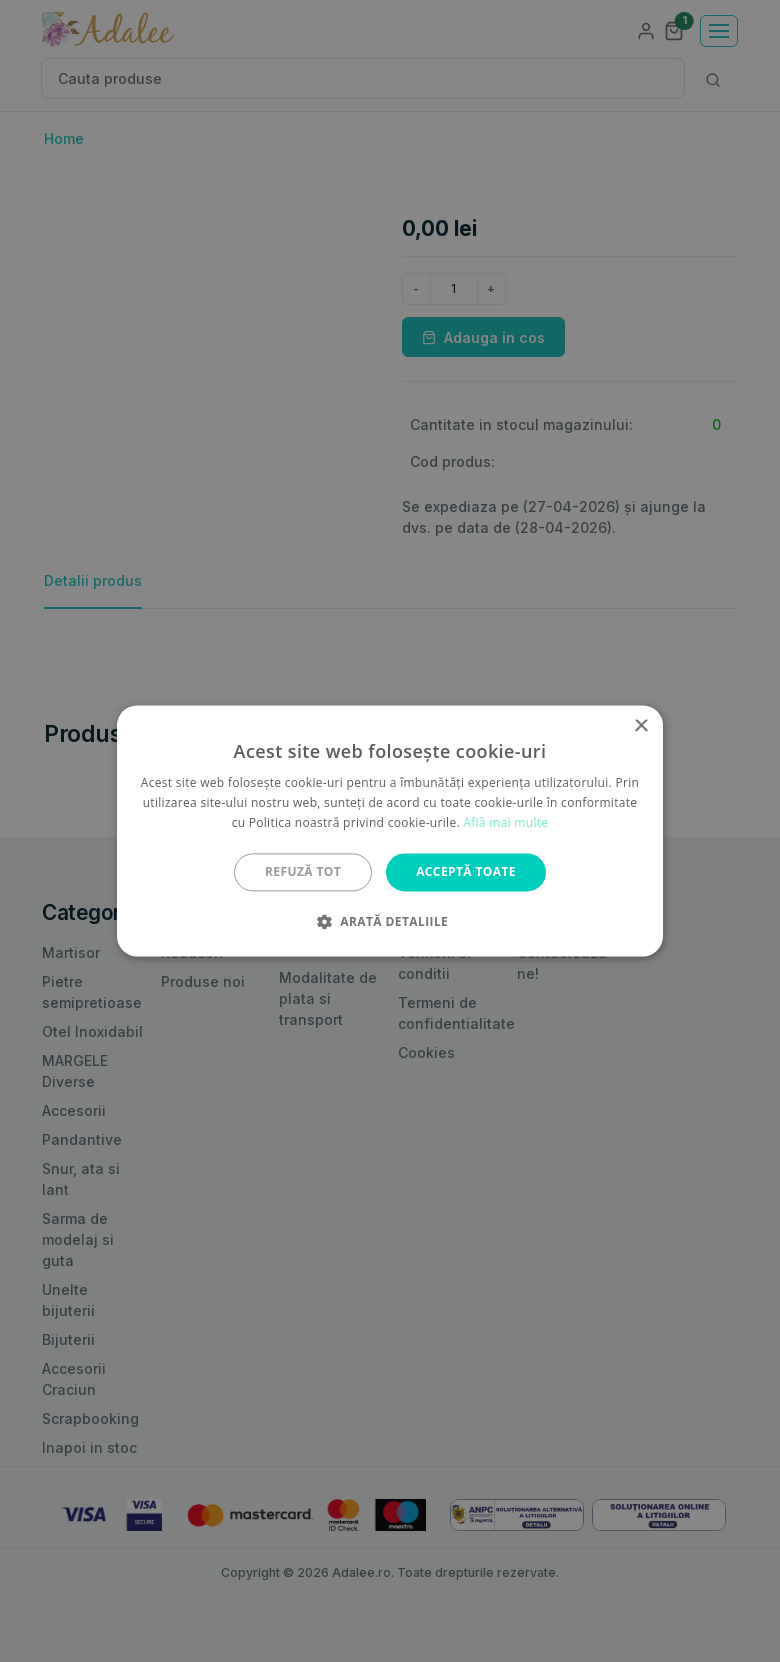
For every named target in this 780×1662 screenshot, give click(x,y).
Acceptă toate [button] (466, 871)
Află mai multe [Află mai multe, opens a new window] (505, 822)
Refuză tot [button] (303, 871)
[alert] (390, 831)
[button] (390, 922)
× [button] (640, 726)
